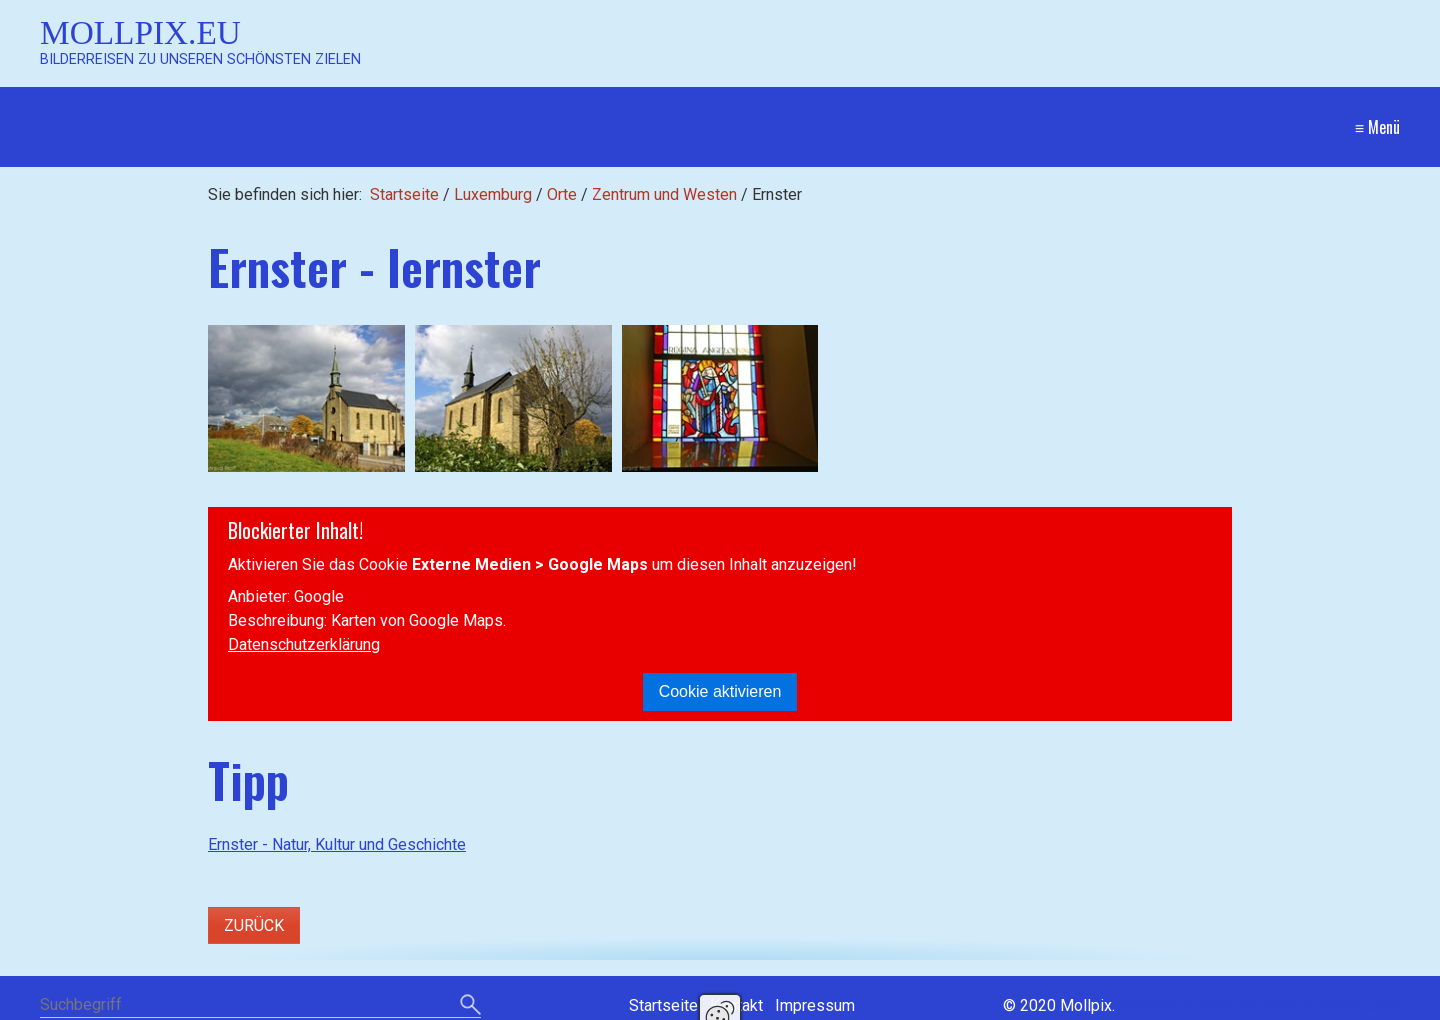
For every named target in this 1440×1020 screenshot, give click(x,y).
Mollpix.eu (140, 32)
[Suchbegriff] (260, 1006)
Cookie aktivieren (720, 691)
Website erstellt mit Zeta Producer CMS (1259, 1005)
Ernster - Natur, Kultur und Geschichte (337, 844)
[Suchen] (470, 1006)
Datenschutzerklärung (304, 644)
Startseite (404, 194)
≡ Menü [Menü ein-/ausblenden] (1377, 127)
